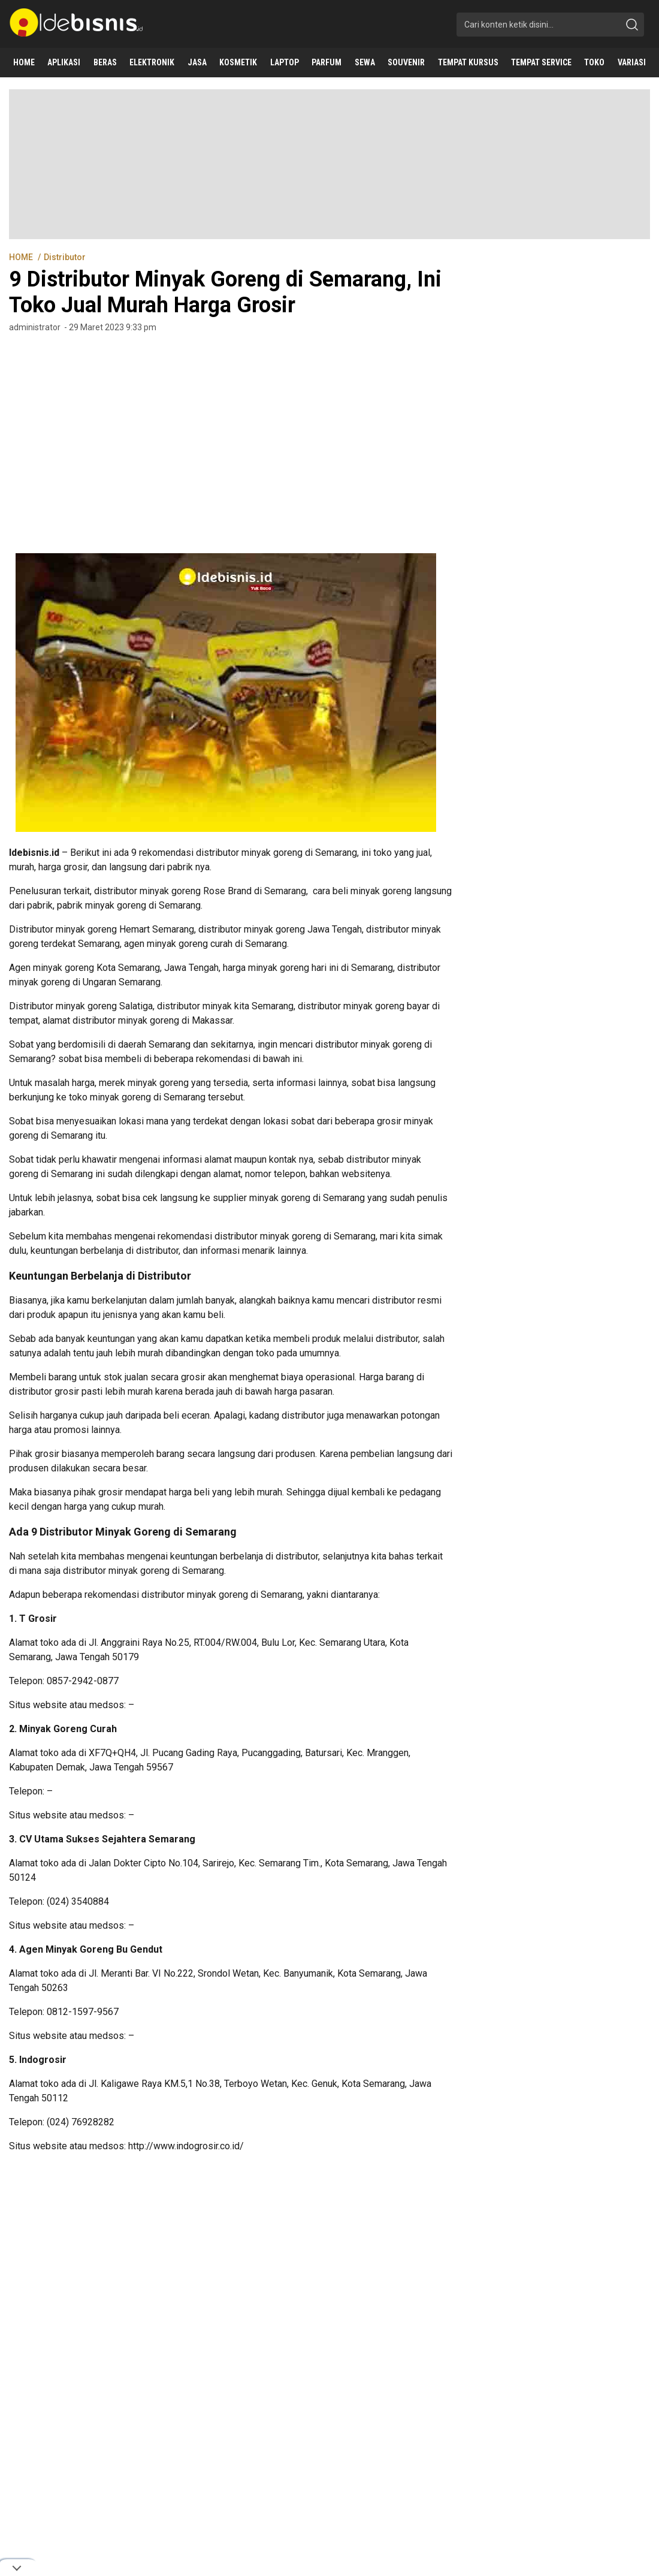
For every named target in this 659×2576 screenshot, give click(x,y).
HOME (22, 257)
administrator (35, 327)
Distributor (65, 257)
